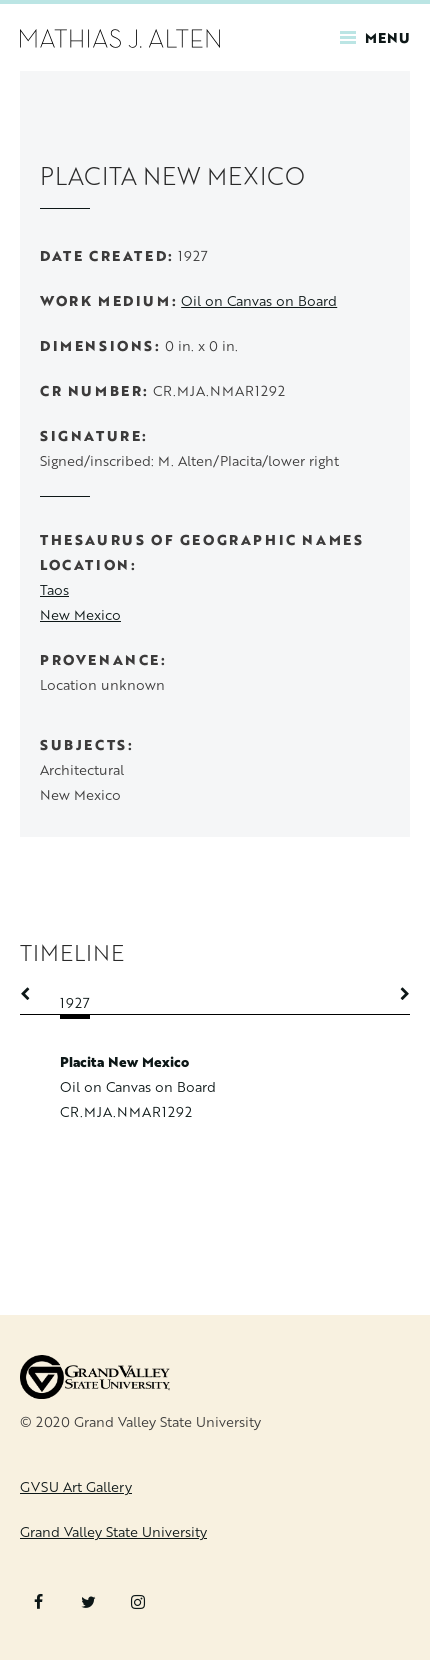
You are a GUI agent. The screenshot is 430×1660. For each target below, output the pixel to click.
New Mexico (80, 614)
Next (395, 994)
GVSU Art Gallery (76, 1486)
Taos (54, 589)
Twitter (88, 1602)
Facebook (38, 1602)
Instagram (138, 1602)
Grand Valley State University (113, 1531)
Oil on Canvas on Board (259, 300)
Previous (35, 994)
